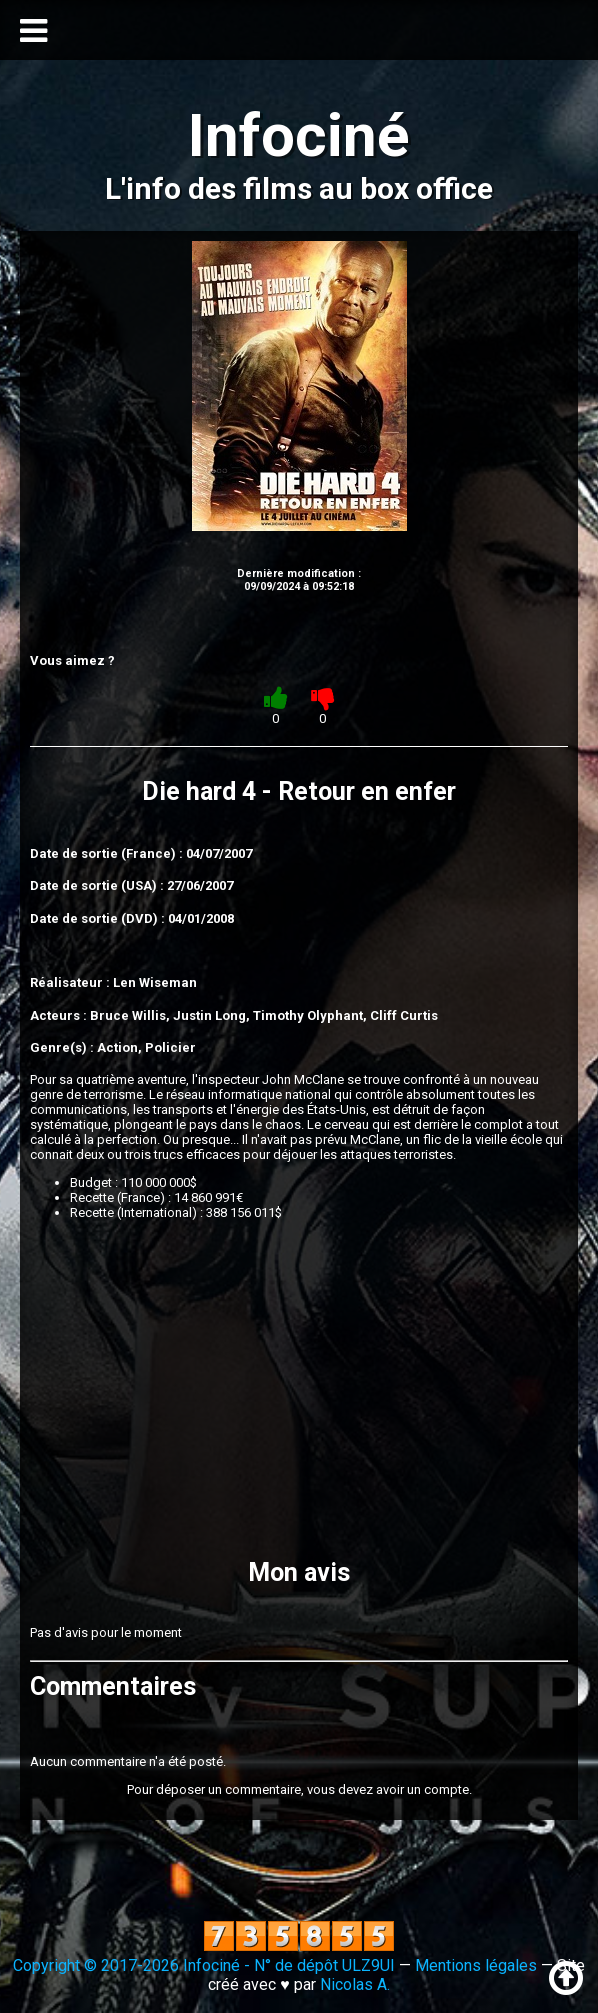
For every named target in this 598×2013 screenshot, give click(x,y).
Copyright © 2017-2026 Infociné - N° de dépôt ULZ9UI (204, 1965)
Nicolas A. (355, 1984)
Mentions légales (476, 1965)
